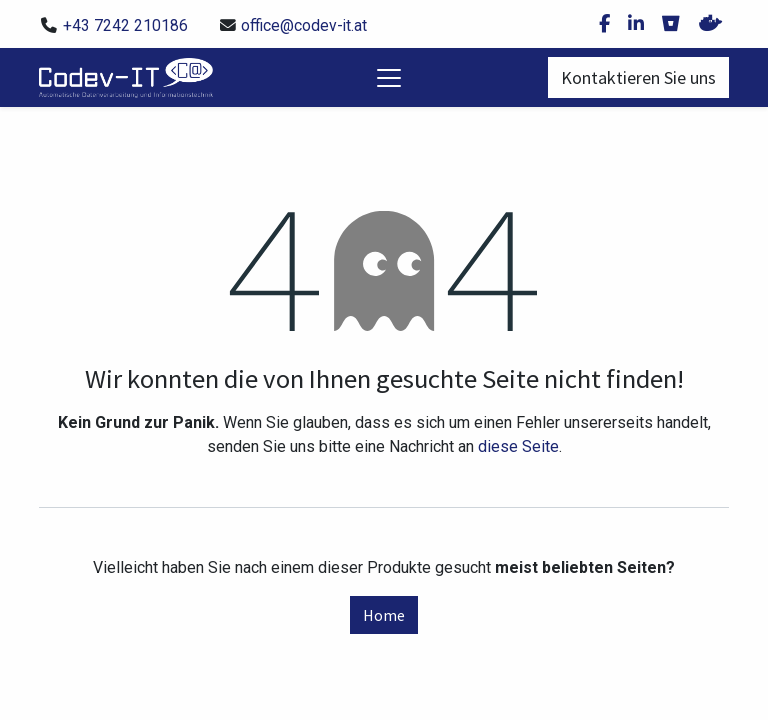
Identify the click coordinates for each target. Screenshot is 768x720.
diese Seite (518, 446)
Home (384, 615)
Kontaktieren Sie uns (638, 77)
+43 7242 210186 (125, 25)
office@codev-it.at (304, 25)
